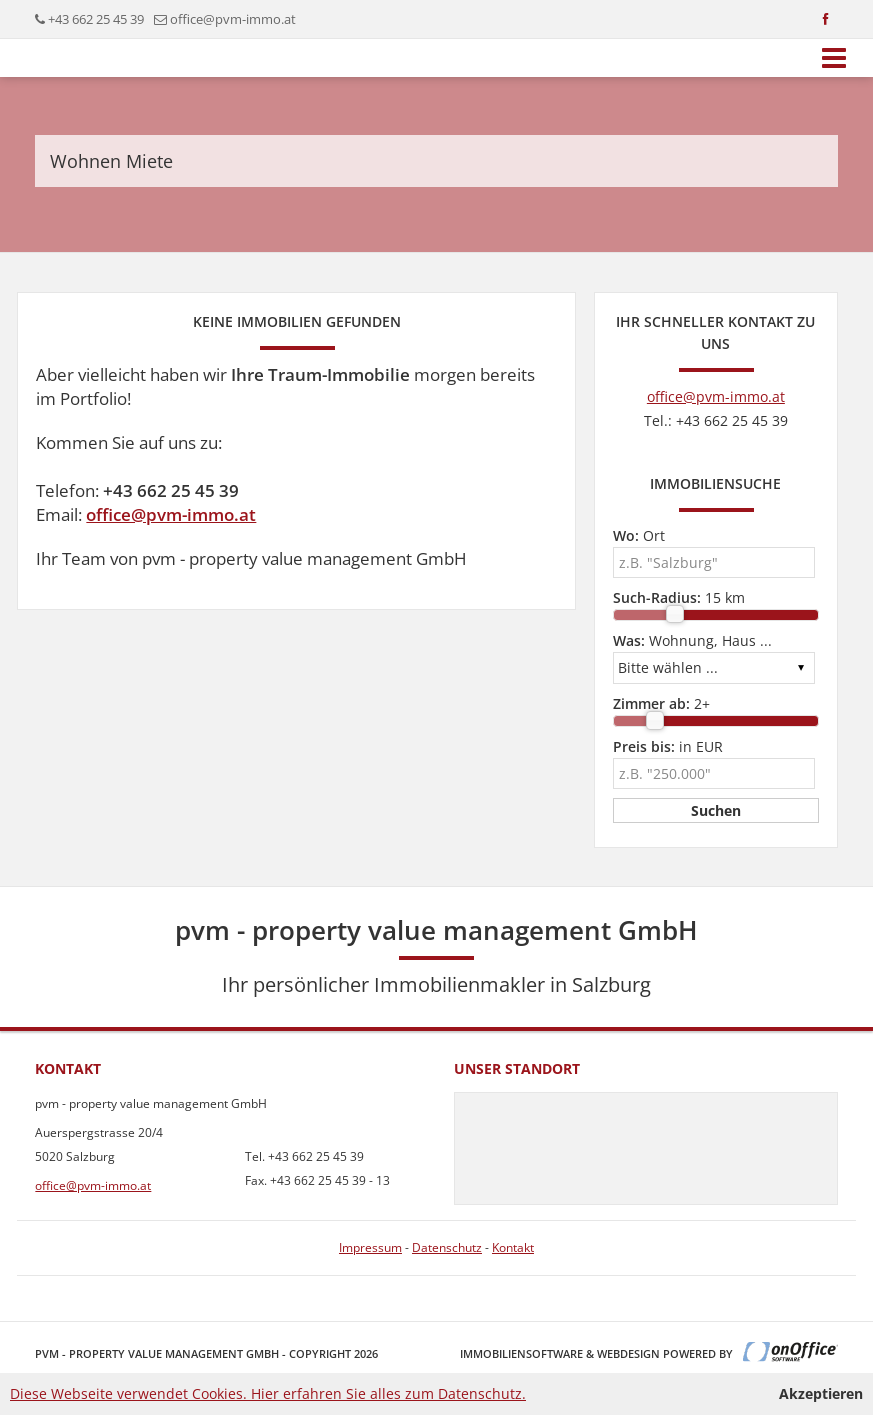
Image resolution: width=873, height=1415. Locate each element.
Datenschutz (447, 1247)
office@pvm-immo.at (233, 19)
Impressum (370, 1247)
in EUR (668, 746)
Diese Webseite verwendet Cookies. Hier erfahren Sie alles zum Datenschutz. (268, 1393)
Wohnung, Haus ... (692, 640)
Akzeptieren (821, 1393)
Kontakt (513, 1247)
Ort (639, 535)
